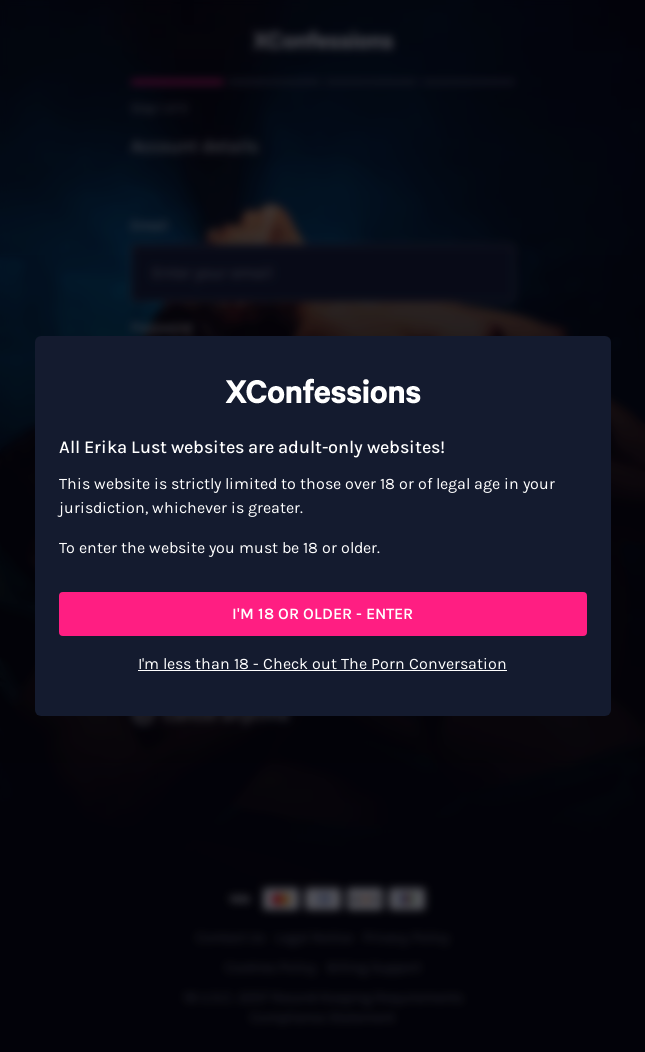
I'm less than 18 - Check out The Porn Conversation (322, 663)
